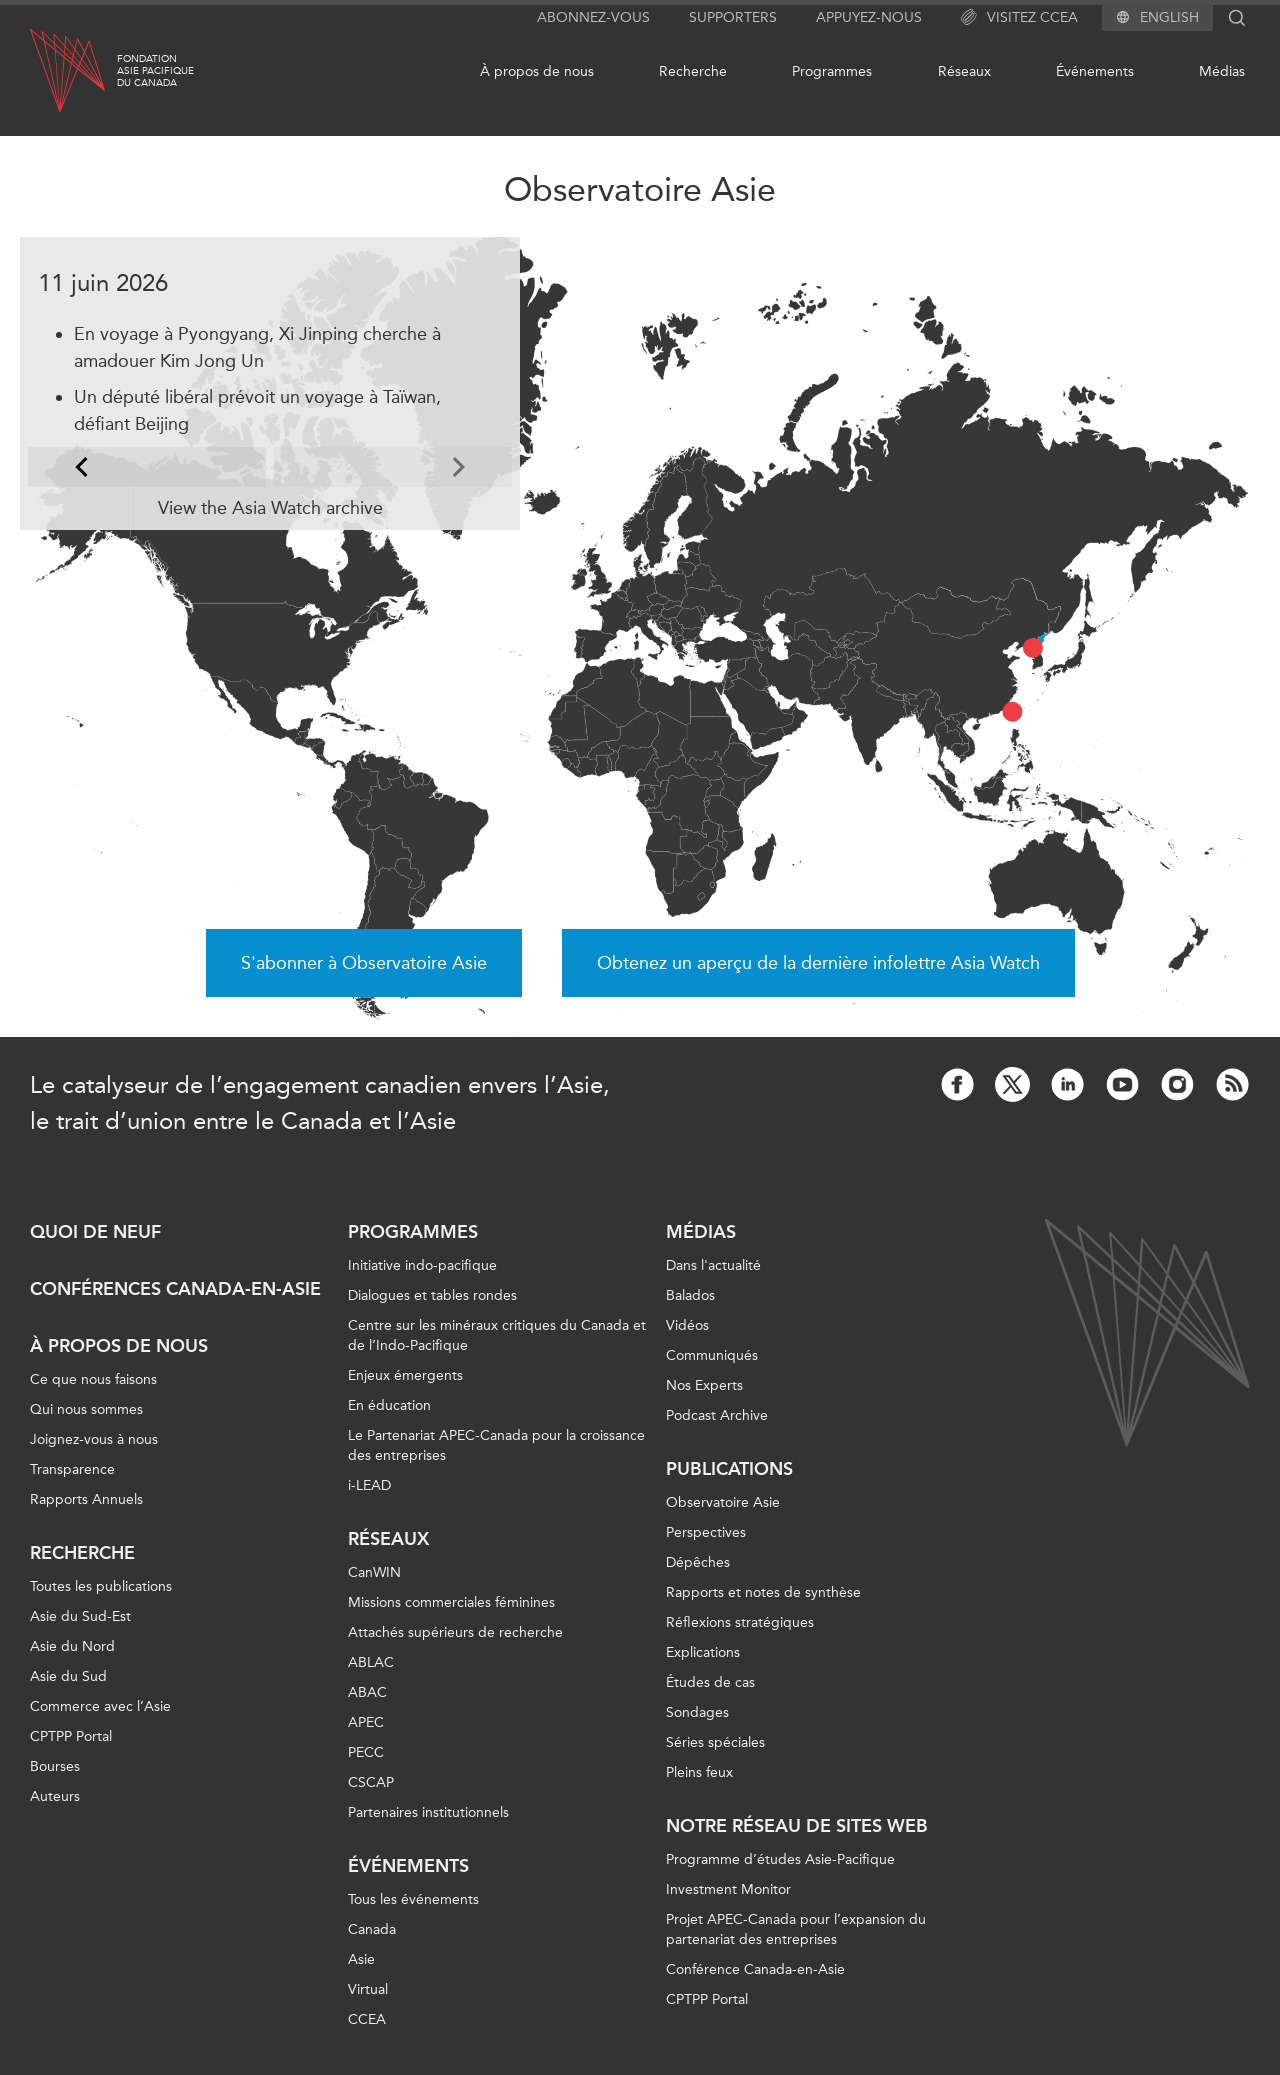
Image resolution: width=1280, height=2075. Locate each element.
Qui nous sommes (86, 1409)
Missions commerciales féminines (451, 1602)
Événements (1095, 71)
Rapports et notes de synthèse (763, 1592)
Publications (729, 1469)
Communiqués (712, 1355)
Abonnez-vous (593, 17)
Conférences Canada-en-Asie (175, 1289)
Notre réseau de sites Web (797, 1826)
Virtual (368, 1989)
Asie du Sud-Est (80, 1616)
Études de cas (710, 1682)
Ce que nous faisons (93, 1379)
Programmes (832, 71)
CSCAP (371, 1782)
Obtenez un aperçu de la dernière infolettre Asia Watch (818, 963)
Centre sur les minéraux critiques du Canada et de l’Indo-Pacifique (497, 1335)
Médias (1222, 71)
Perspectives (706, 1532)
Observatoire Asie (723, 1502)
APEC (366, 1722)
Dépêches (698, 1562)
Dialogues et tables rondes (432, 1295)
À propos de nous (537, 71)
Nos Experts (704, 1385)
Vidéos (687, 1325)
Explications (703, 1652)
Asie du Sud (68, 1676)
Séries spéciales (715, 1742)
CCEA (367, 2019)
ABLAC (371, 1662)
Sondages (697, 1712)
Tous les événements (413, 1899)
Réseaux (964, 71)
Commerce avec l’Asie (100, 1706)
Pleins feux (699, 1772)
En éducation (389, 1405)
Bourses (55, 1766)
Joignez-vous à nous (94, 1439)
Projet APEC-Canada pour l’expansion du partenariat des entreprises (796, 1929)
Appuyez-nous (869, 17)
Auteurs (55, 1796)
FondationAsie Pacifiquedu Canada (155, 71)
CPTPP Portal (71, 1736)
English (1169, 18)
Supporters (733, 17)
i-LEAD (369, 1485)
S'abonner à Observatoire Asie (364, 963)
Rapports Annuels (86, 1499)
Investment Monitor (728, 1889)
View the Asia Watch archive (270, 508)
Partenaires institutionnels (428, 1812)
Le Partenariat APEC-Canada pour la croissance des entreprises (496, 1445)
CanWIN (374, 1572)
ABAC (367, 1692)
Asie (361, 1959)
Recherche (693, 71)
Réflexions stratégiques (740, 1622)
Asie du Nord (72, 1646)
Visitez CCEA (1019, 18)
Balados (690, 1295)
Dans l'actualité (713, 1265)
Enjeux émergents (405, 1375)
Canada (372, 1929)
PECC (366, 1752)
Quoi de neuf (95, 1232)
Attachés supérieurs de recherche (455, 1632)
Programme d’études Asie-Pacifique (780, 1859)
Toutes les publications (101, 1586)
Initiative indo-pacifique (422, 1265)
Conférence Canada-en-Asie (755, 1969)
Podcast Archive (717, 1415)
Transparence (72, 1469)
